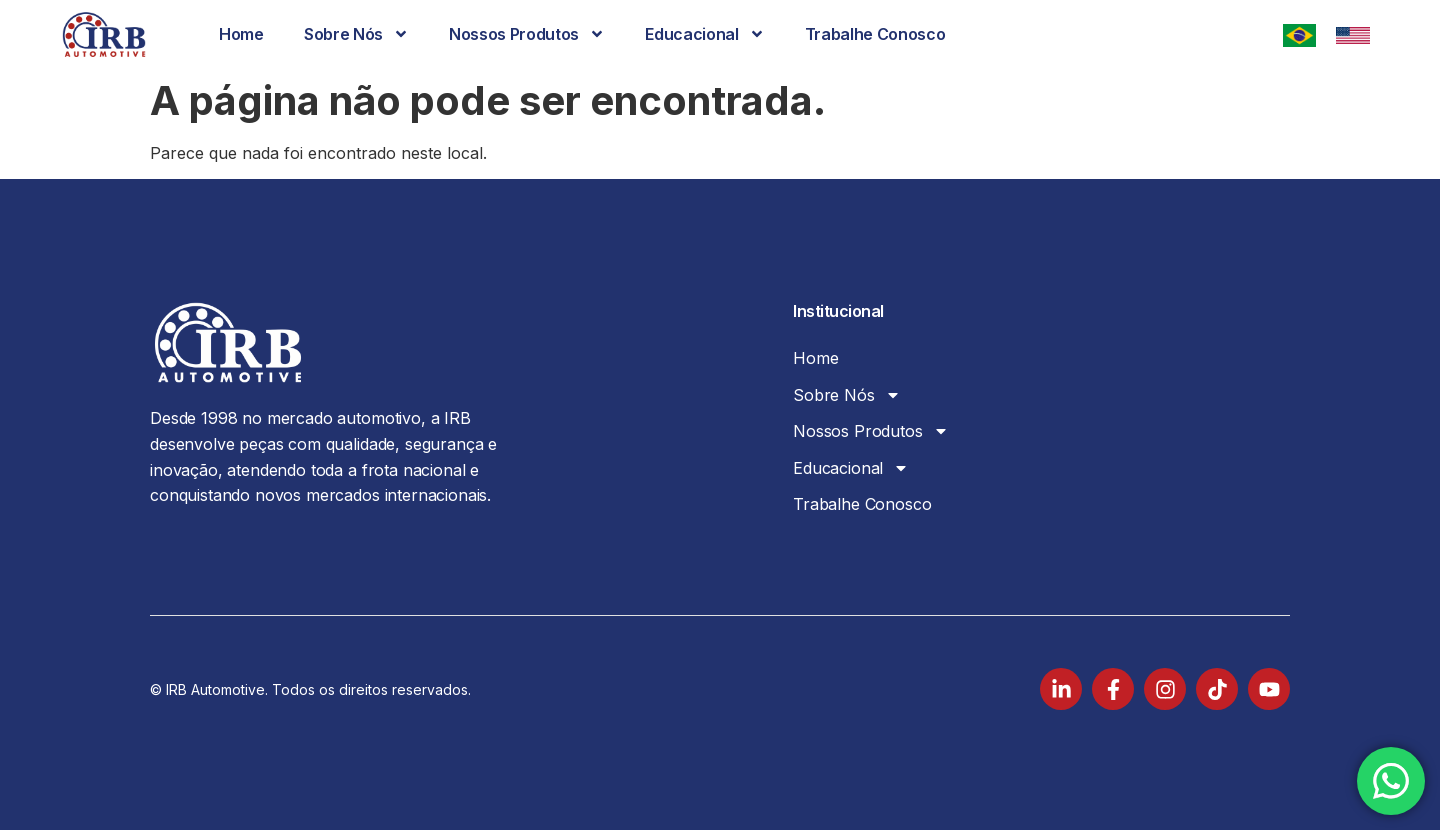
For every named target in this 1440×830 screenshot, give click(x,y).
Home (241, 34)
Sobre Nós (356, 34)
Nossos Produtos (527, 34)
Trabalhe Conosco (875, 34)
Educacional (704, 34)
